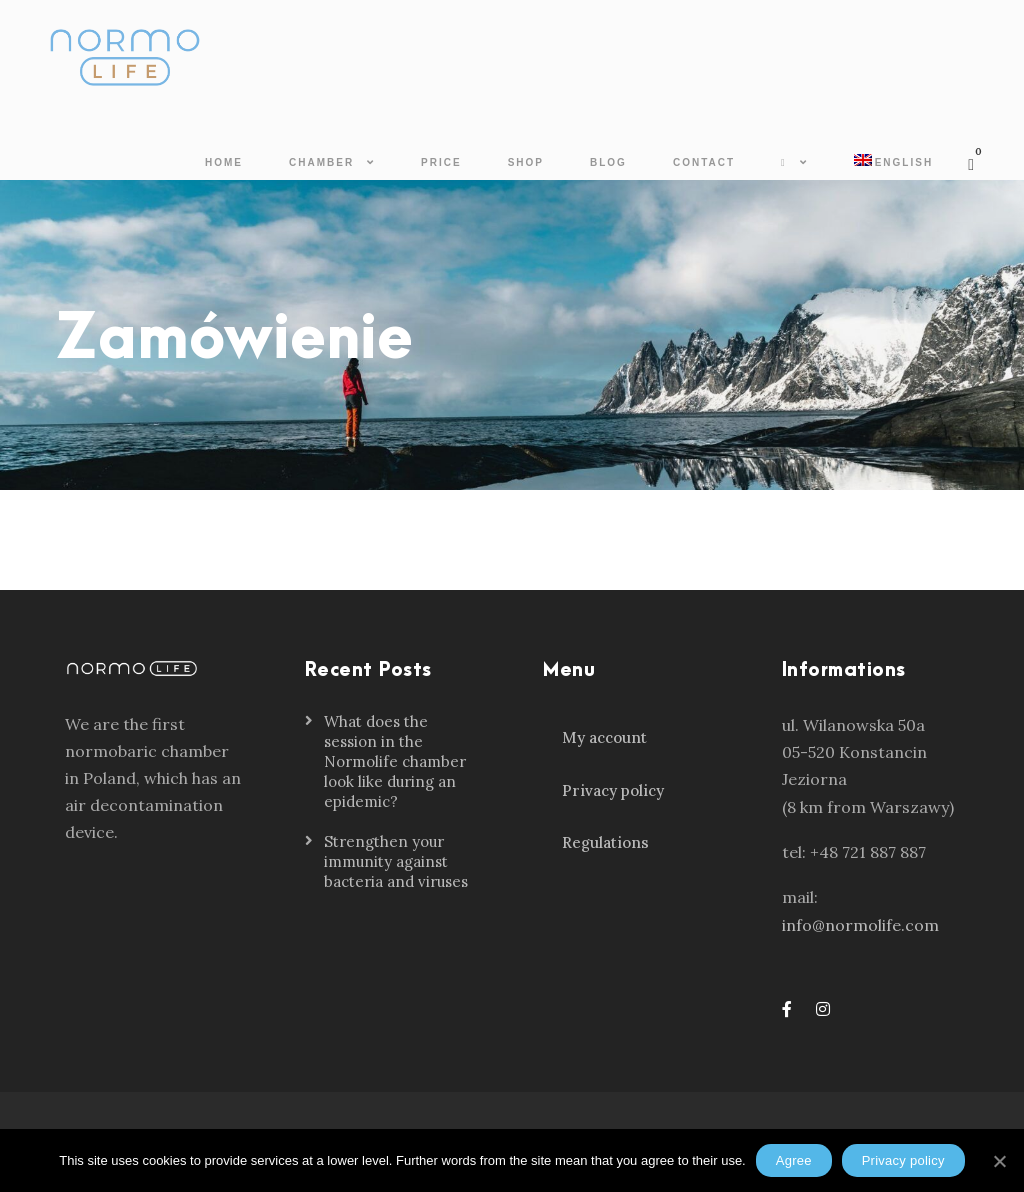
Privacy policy (613, 790)
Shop (526, 162)
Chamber (321, 162)
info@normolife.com (860, 925)
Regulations (605, 842)
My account (604, 737)
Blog (608, 162)
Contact (704, 162)
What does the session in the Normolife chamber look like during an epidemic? (395, 761)
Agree (794, 1160)
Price (441, 162)
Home (224, 162)
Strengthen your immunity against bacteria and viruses (396, 861)
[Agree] (999, 1161)
